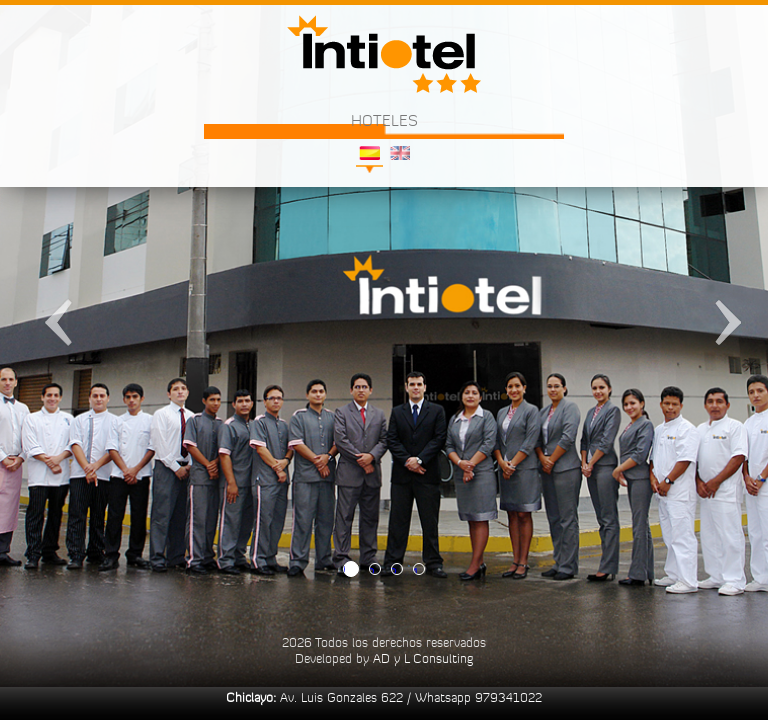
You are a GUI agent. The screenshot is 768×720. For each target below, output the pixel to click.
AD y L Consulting (423, 658)
